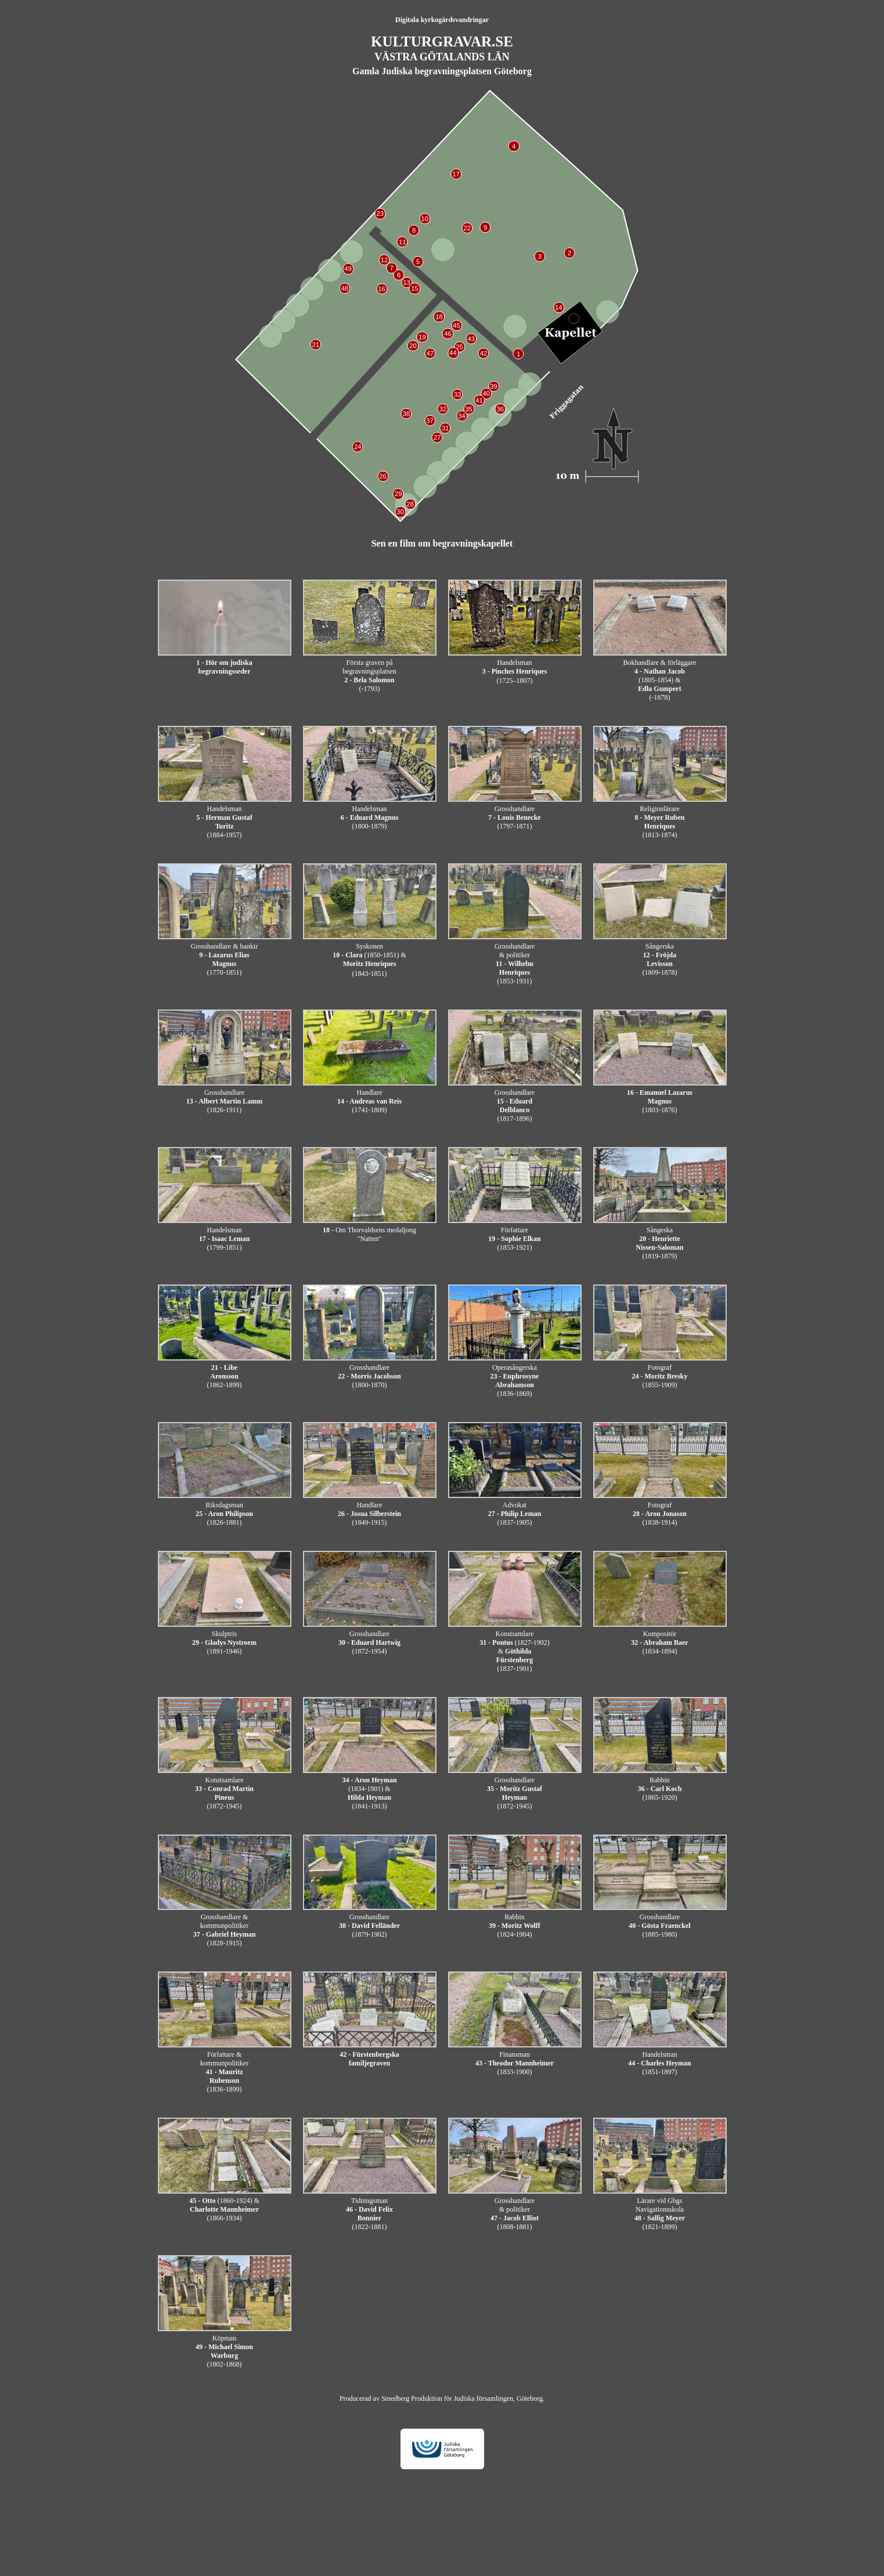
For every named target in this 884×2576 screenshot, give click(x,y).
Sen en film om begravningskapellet (442, 543)
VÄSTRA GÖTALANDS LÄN (442, 57)
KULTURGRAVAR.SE (442, 41)
